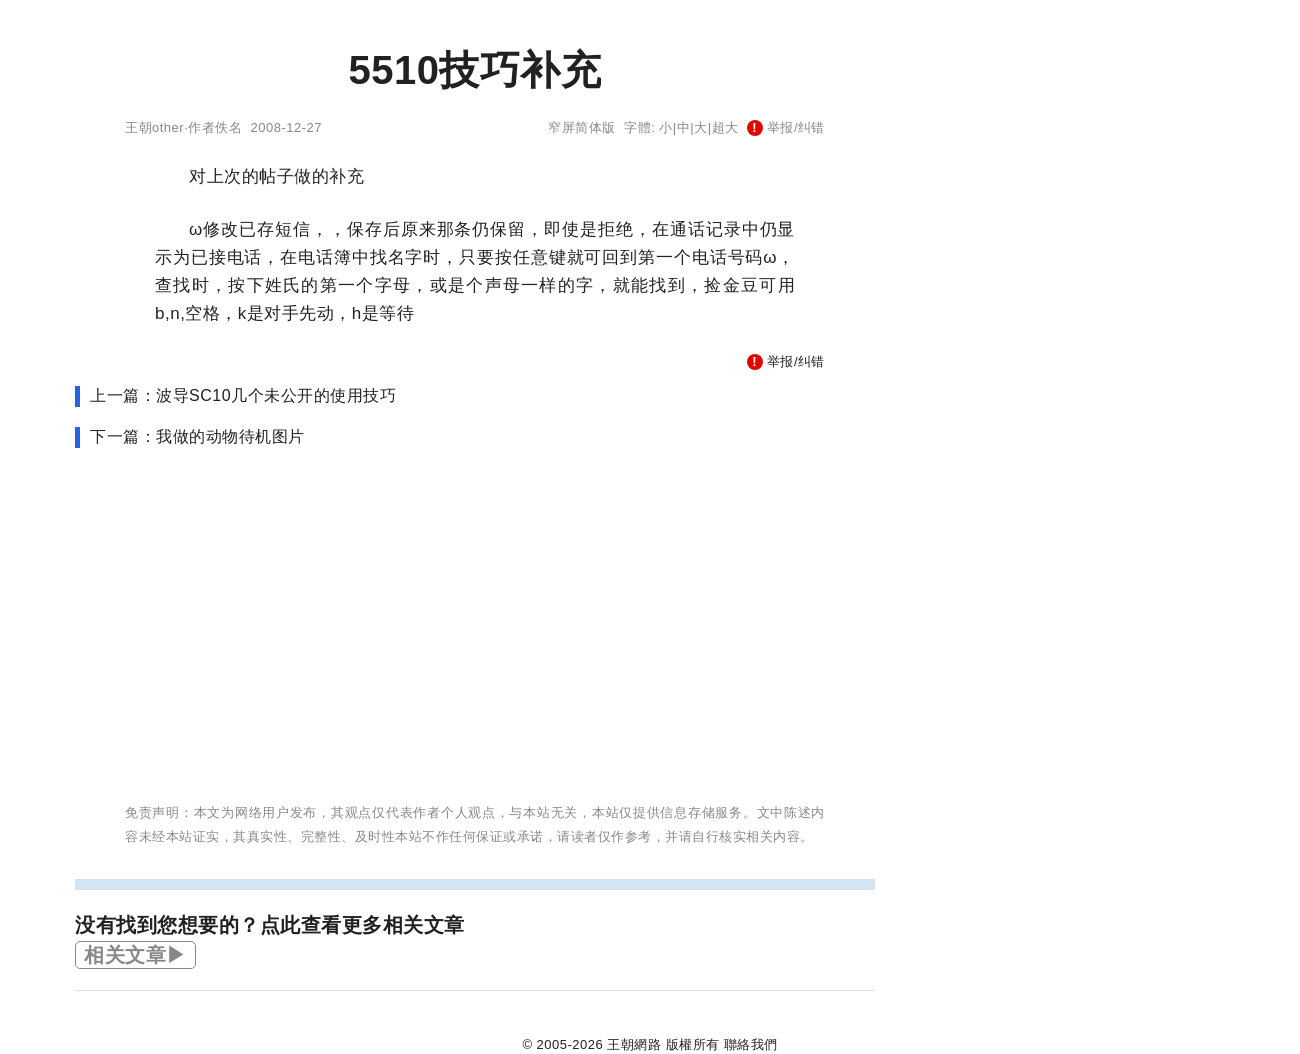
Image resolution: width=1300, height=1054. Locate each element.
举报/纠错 (786, 127)
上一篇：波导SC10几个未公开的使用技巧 (243, 395)
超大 (725, 127)
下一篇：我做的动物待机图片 (197, 436)
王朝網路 (634, 1044)
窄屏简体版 (582, 127)
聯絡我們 (751, 1044)
